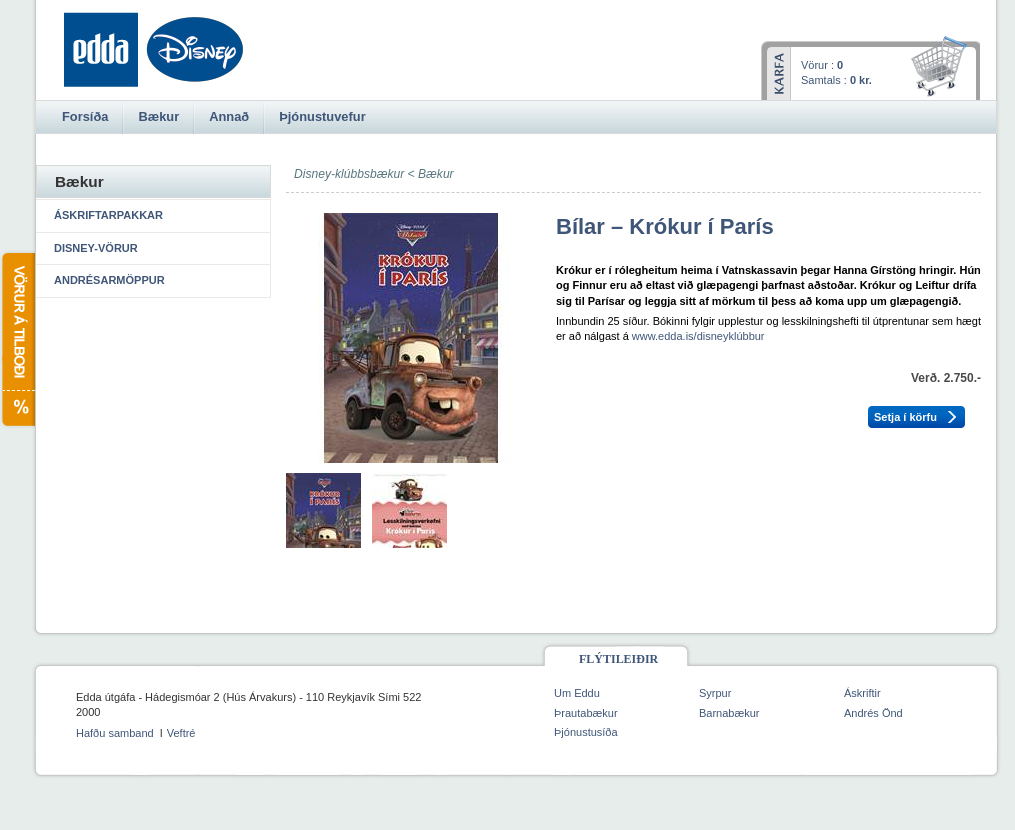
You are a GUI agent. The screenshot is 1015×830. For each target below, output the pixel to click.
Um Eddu (577, 693)
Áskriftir (862, 693)
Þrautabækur (586, 713)
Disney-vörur (96, 248)
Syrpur (715, 693)
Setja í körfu (905, 417)
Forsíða (85, 116)
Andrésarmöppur (109, 280)
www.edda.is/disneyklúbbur (698, 336)
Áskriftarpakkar (108, 215)
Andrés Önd (873, 713)
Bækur (436, 174)
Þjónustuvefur (322, 116)
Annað (229, 116)
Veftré (181, 733)
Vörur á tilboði (17, 339)
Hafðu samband (115, 733)
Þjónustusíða (586, 732)
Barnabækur (729, 713)
